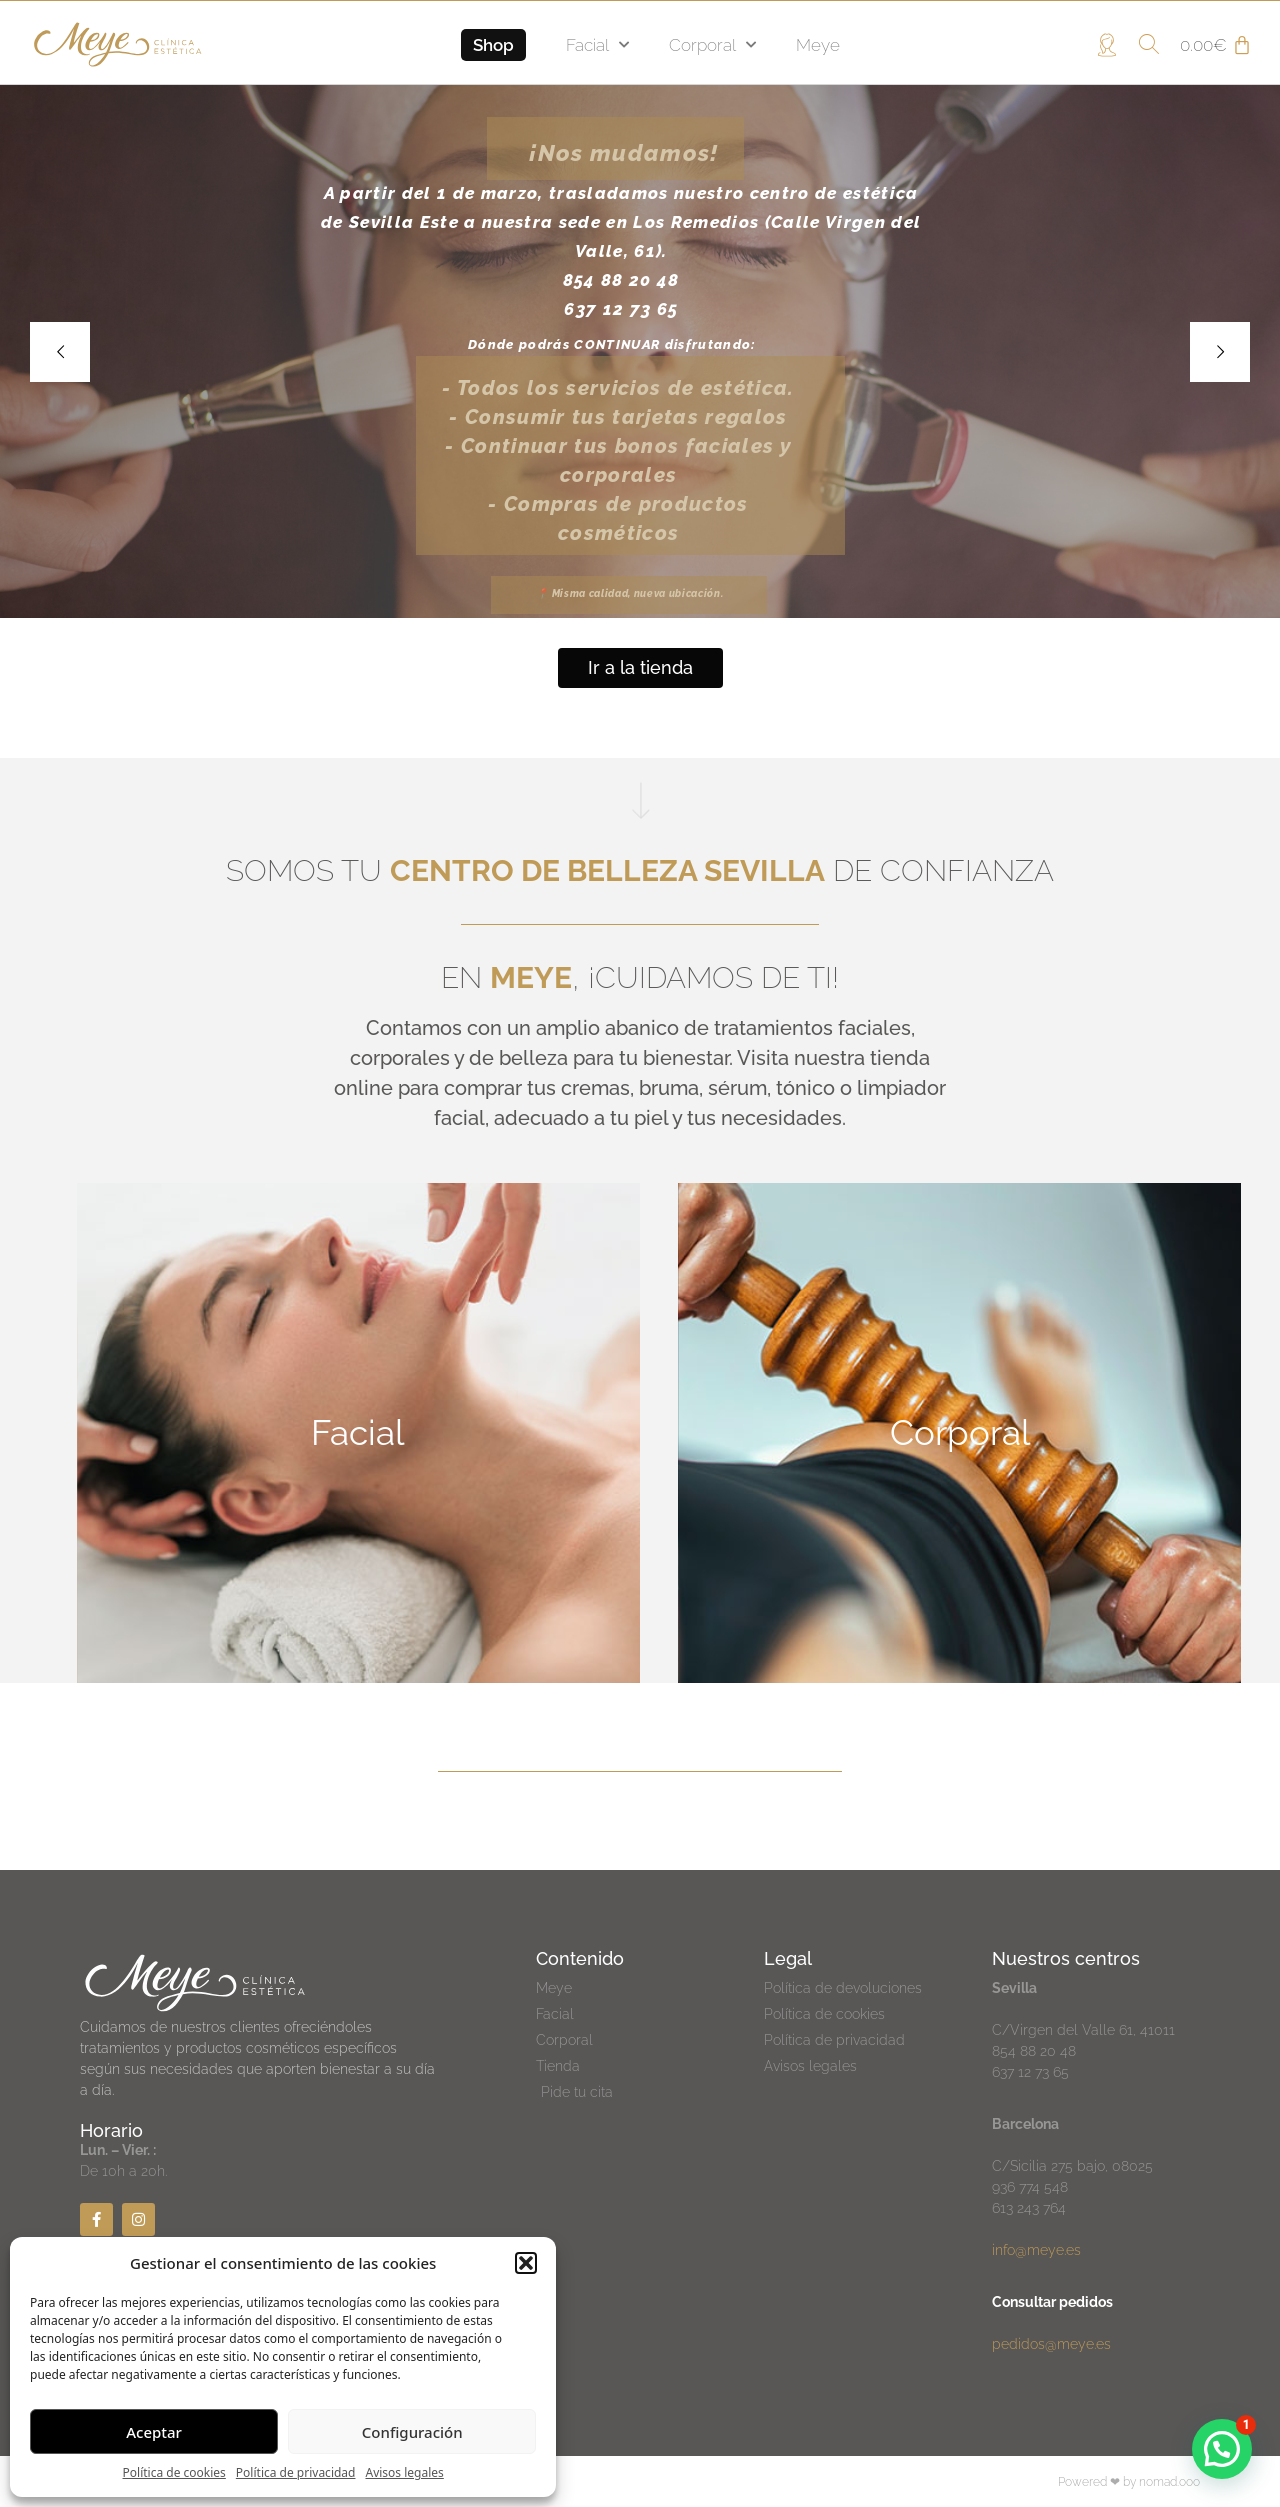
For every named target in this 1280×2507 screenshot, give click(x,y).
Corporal (712, 45)
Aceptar (154, 2432)
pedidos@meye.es (1051, 2344)
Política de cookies (174, 2472)
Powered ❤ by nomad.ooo (1129, 2482)
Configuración (412, 2432)
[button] (526, 2263)
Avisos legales (404, 2472)
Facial (597, 45)
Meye (818, 45)
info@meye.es (1036, 2250)
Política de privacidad (296, 2472)
